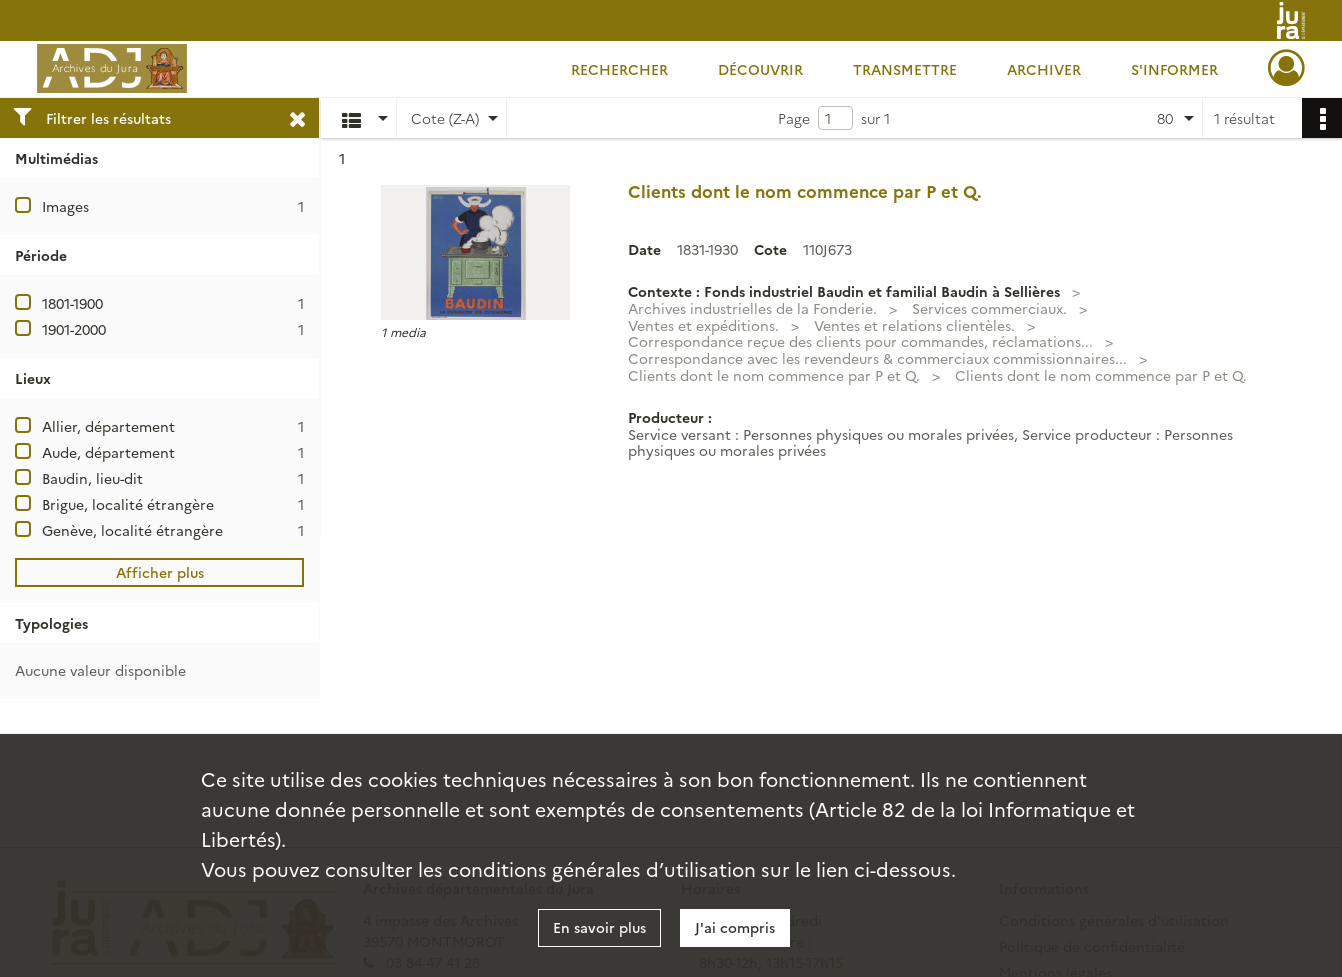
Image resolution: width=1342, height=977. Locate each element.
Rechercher (619, 69)
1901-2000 (74, 329)
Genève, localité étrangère (132, 530)
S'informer (1174, 69)
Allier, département (108, 426)
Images (65, 206)
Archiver (1044, 69)
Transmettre (905, 69)
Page (794, 118)
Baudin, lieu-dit (92, 478)
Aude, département (108, 452)
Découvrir (760, 69)
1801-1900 (72, 303)
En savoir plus (599, 927)
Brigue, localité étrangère (128, 504)
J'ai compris (735, 927)
